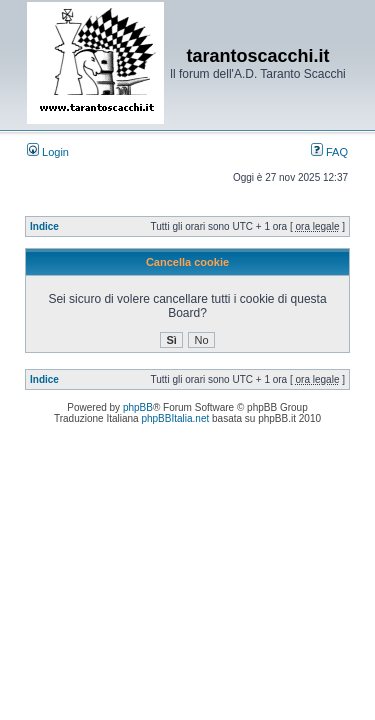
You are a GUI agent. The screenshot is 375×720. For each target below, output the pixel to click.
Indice (44, 226)
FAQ (329, 152)
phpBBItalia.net (175, 418)
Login (48, 152)
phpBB (138, 407)
